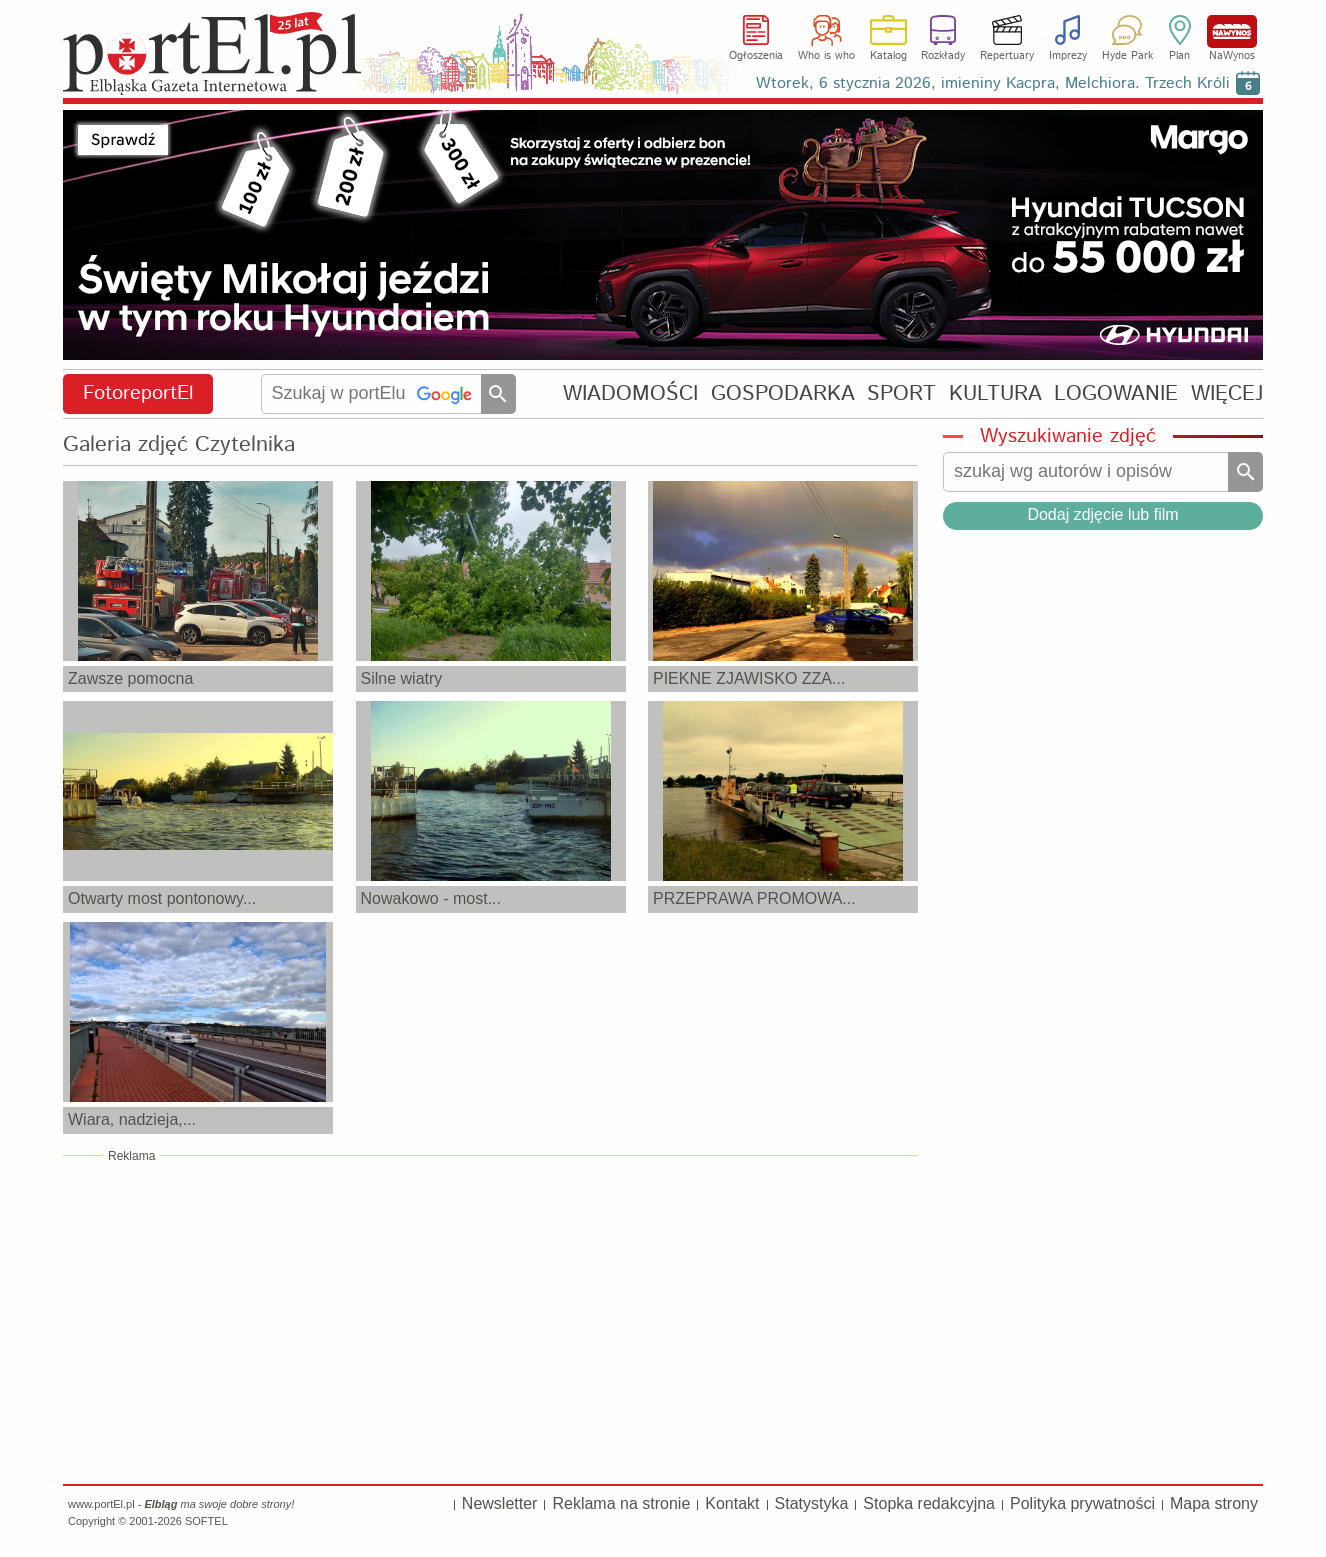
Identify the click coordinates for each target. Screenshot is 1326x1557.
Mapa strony (1214, 1503)
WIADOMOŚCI (630, 393)
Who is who (826, 56)
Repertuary (1007, 56)
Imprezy (1068, 56)
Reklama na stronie (621, 1503)
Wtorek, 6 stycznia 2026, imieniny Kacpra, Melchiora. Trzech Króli (993, 83)
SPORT (901, 393)
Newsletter (500, 1503)
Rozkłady (943, 56)
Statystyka (812, 1503)
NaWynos (1232, 31)
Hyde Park (1127, 56)
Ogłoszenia (756, 56)
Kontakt (732, 1503)
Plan (1179, 56)
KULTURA (995, 393)
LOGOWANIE (1116, 393)
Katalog (888, 56)
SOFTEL (206, 1521)
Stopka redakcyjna (929, 1503)
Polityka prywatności (1082, 1503)
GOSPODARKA (783, 393)
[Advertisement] (490, 1319)
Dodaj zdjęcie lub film (1102, 514)
